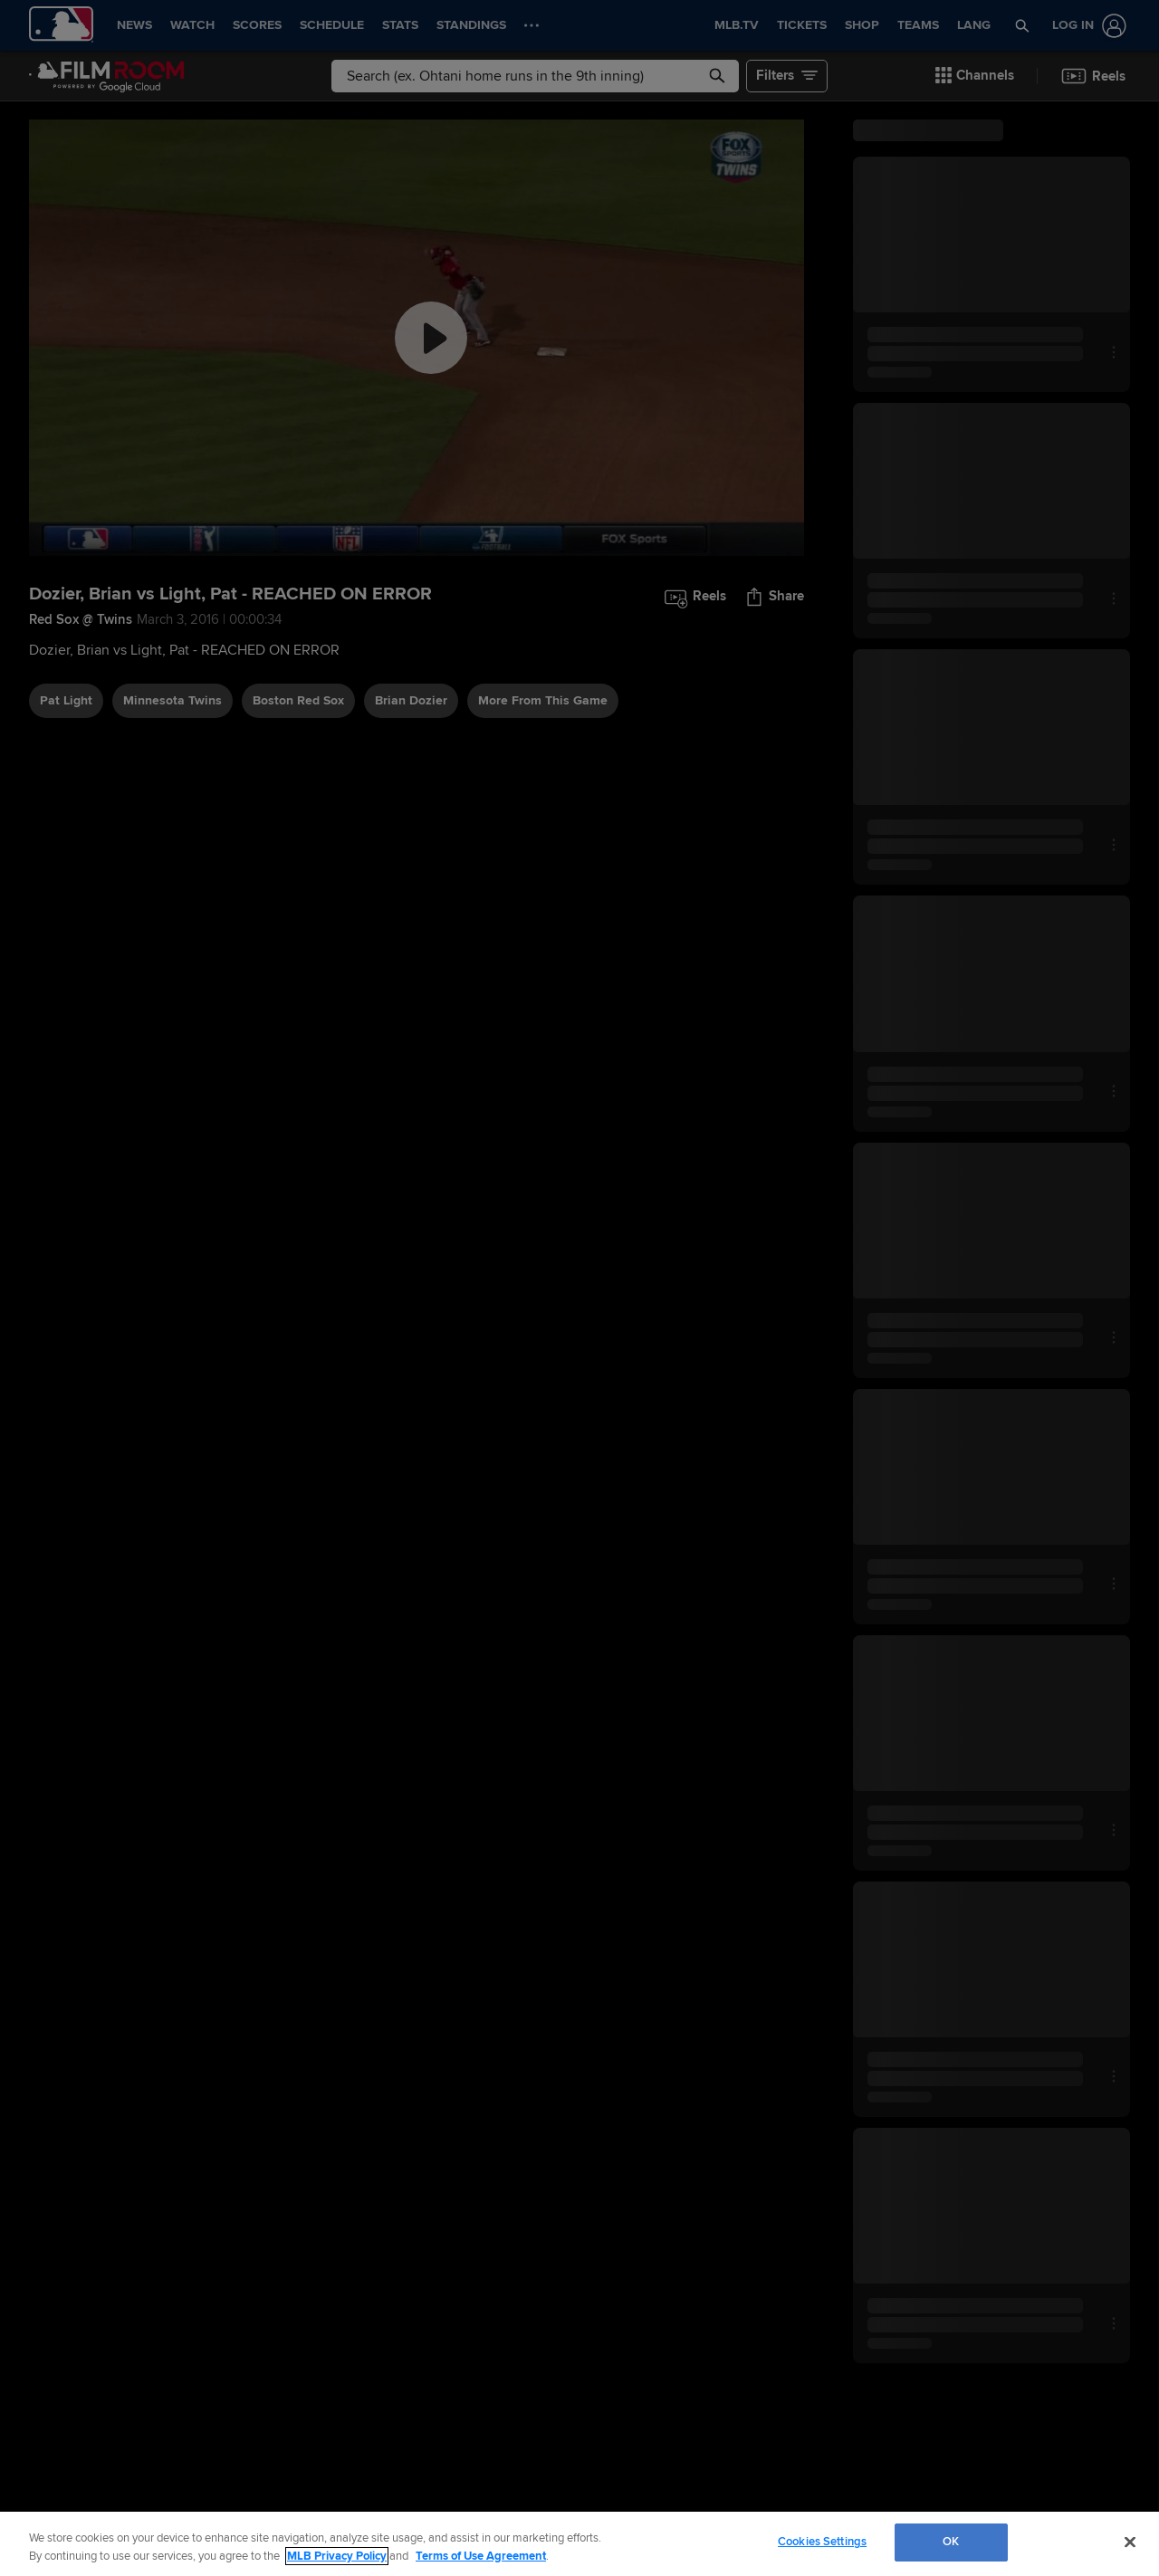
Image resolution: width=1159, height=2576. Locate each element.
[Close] (1130, 2542)
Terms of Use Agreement (481, 2556)
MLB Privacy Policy (337, 2556)
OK (951, 2541)
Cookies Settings (822, 2541)
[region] (579, 2544)
